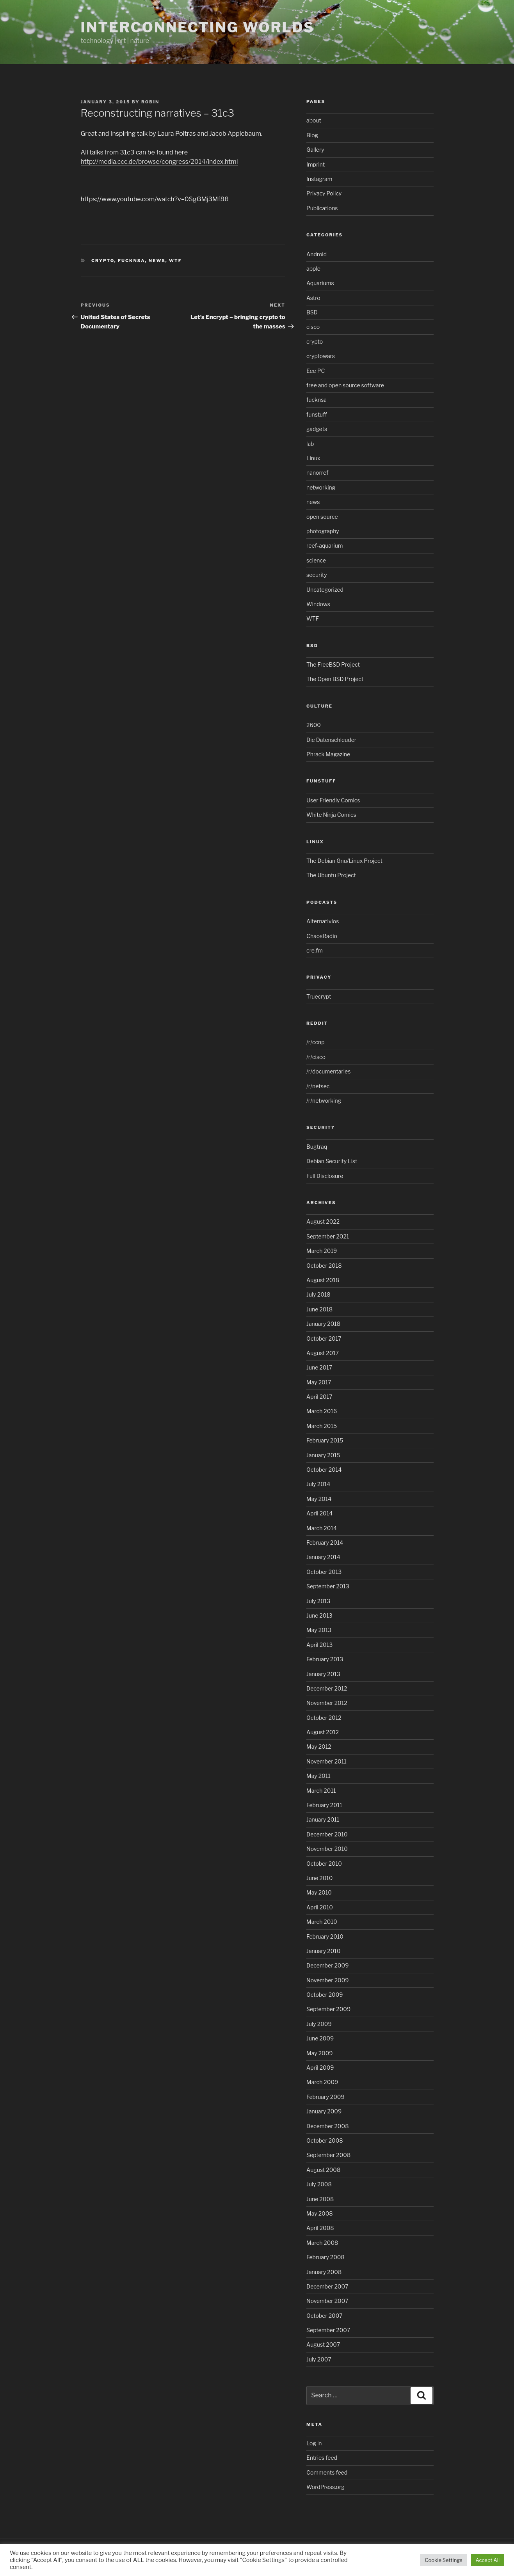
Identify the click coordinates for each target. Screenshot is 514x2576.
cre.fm (314, 950)
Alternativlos (322, 921)
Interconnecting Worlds (198, 27)
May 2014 (318, 1499)
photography (322, 531)
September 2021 (327, 1236)
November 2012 (326, 1703)
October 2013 (323, 1571)
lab (310, 443)
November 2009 (327, 1980)
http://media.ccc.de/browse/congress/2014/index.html (159, 161)
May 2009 (319, 2053)
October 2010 (324, 1863)
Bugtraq (316, 1146)
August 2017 (322, 1353)
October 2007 (324, 2315)
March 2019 (321, 1250)
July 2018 (318, 1294)
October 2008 (324, 2140)
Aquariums (320, 283)
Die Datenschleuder (331, 739)
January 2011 (322, 1819)
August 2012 (322, 1732)
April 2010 (319, 1907)
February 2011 (324, 1805)
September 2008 (328, 2155)
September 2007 (328, 2330)
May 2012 (318, 1746)
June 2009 (320, 2038)
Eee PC (315, 370)
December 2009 (327, 1965)
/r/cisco (315, 1057)
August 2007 (323, 2344)
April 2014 (319, 1513)
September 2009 (328, 2009)
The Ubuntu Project (331, 875)
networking (320, 487)
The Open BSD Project (334, 679)
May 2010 (319, 1892)
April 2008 (320, 2228)
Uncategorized (324, 589)
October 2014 (323, 1469)
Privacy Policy (323, 193)
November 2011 (326, 1761)
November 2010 (327, 1848)
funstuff (316, 414)
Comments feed (326, 2472)
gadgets (316, 429)
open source (322, 516)
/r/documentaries (328, 1071)
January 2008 (323, 2272)
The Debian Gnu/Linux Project (344, 860)
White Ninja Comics (331, 814)
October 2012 (323, 1717)
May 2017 (318, 1382)
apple (313, 268)
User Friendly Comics (333, 800)
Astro (313, 298)
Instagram (319, 179)
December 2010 (327, 1834)
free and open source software (345, 385)
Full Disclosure (324, 1176)
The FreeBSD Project (333, 664)
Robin (150, 102)
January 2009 (323, 2111)
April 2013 (319, 1644)
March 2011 (321, 1790)
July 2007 (318, 2359)
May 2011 (318, 1775)
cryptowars (320, 356)
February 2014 (324, 1542)
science (316, 560)
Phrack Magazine (328, 754)
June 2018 (319, 1309)
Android (316, 254)
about (313, 120)
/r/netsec (317, 1086)
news (157, 260)
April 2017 (319, 1396)
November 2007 (327, 2300)
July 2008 (319, 2184)
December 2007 (327, 2286)
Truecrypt (318, 996)
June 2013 (319, 1615)
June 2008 (320, 2199)
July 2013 (318, 1601)
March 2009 (322, 2082)
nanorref (317, 472)
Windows (318, 604)
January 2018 (323, 1323)
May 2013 (318, 1630)
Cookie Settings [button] (443, 2560)
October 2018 (324, 1265)
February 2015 (324, 1440)
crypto (102, 260)
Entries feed (321, 2457)
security (316, 574)
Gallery (315, 149)
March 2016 (321, 1411)
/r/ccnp (315, 1042)
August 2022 (323, 1221)
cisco (313, 326)
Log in (314, 2443)
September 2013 (327, 1586)
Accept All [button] (488, 2560)
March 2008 (322, 2242)
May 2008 (319, 2213)
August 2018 (322, 1280)
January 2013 (323, 1674)
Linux (313, 458)
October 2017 (323, 1338)
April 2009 (320, 2067)
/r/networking (323, 1100)
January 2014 (323, 1557)
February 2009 (325, 2096)
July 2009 (319, 2024)
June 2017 (319, 1367)
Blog (312, 135)
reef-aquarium (324, 545)
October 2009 (324, 1994)
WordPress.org (325, 2487)
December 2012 (326, 1688)
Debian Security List (331, 1161)
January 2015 (323, 1455)
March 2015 (321, 1426)
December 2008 (327, 2126)
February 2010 (324, 1936)
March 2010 (321, 1921)
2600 (313, 725)
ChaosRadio (321, 936)
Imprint (315, 164)
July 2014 (318, 1484)
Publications (322, 208)
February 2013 (324, 1659)
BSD (312, 312)
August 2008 (323, 2169)
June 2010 (319, 1878)
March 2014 (321, 1528)
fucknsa (131, 260)
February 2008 (325, 2257)
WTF (175, 260)
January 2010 (323, 1951)
